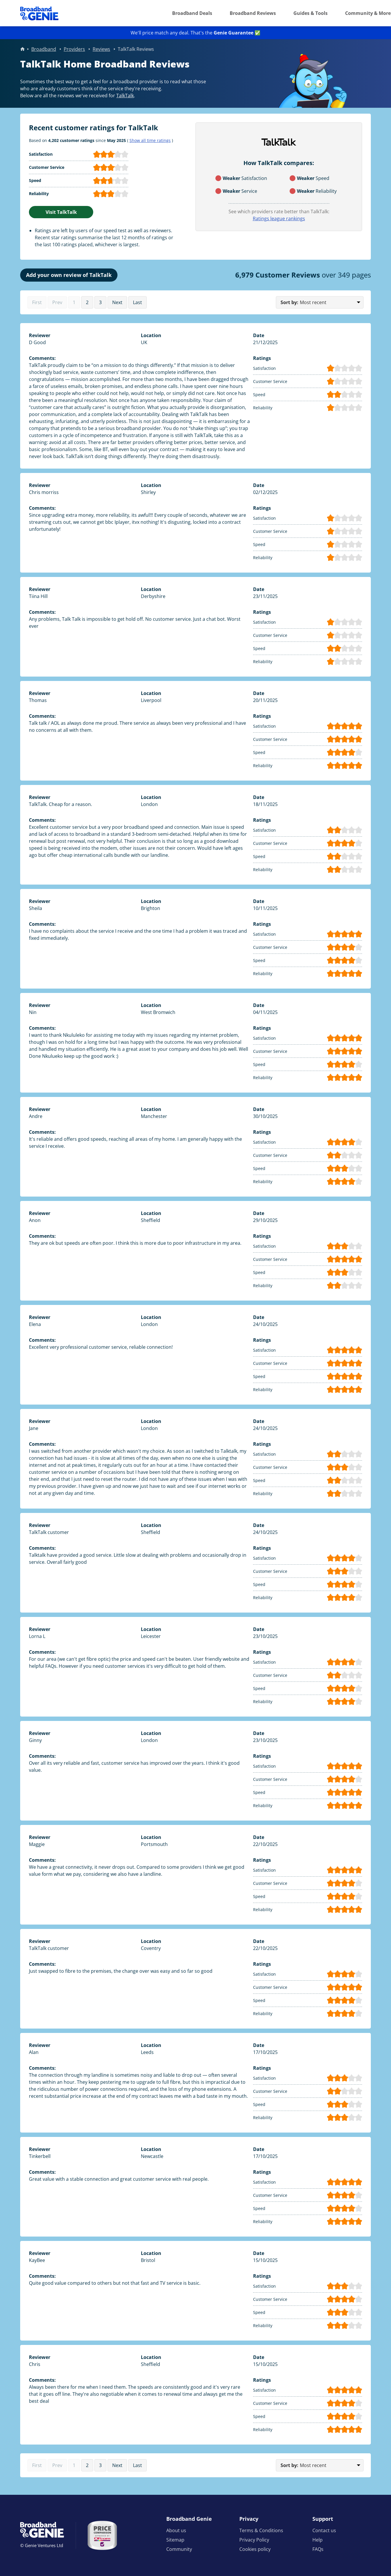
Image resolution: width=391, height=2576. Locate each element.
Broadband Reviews (253, 13)
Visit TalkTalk (61, 212)
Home (22, 49)
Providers (74, 49)
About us (176, 2530)
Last (137, 302)
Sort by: (289, 302)
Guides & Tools (310, 13)
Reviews (101, 49)
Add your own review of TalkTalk (69, 274)
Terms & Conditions (261, 2530)
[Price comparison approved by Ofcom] (102, 2535)
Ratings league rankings (279, 218)
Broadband (43, 49)
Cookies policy (255, 2549)
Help (317, 2540)
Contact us (324, 2530)
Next (117, 302)
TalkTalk (125, 95)
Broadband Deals (192, 13)
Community (179, 2549)
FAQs (317, 2549)
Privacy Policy (254, 2540)
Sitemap (175, 2540)
